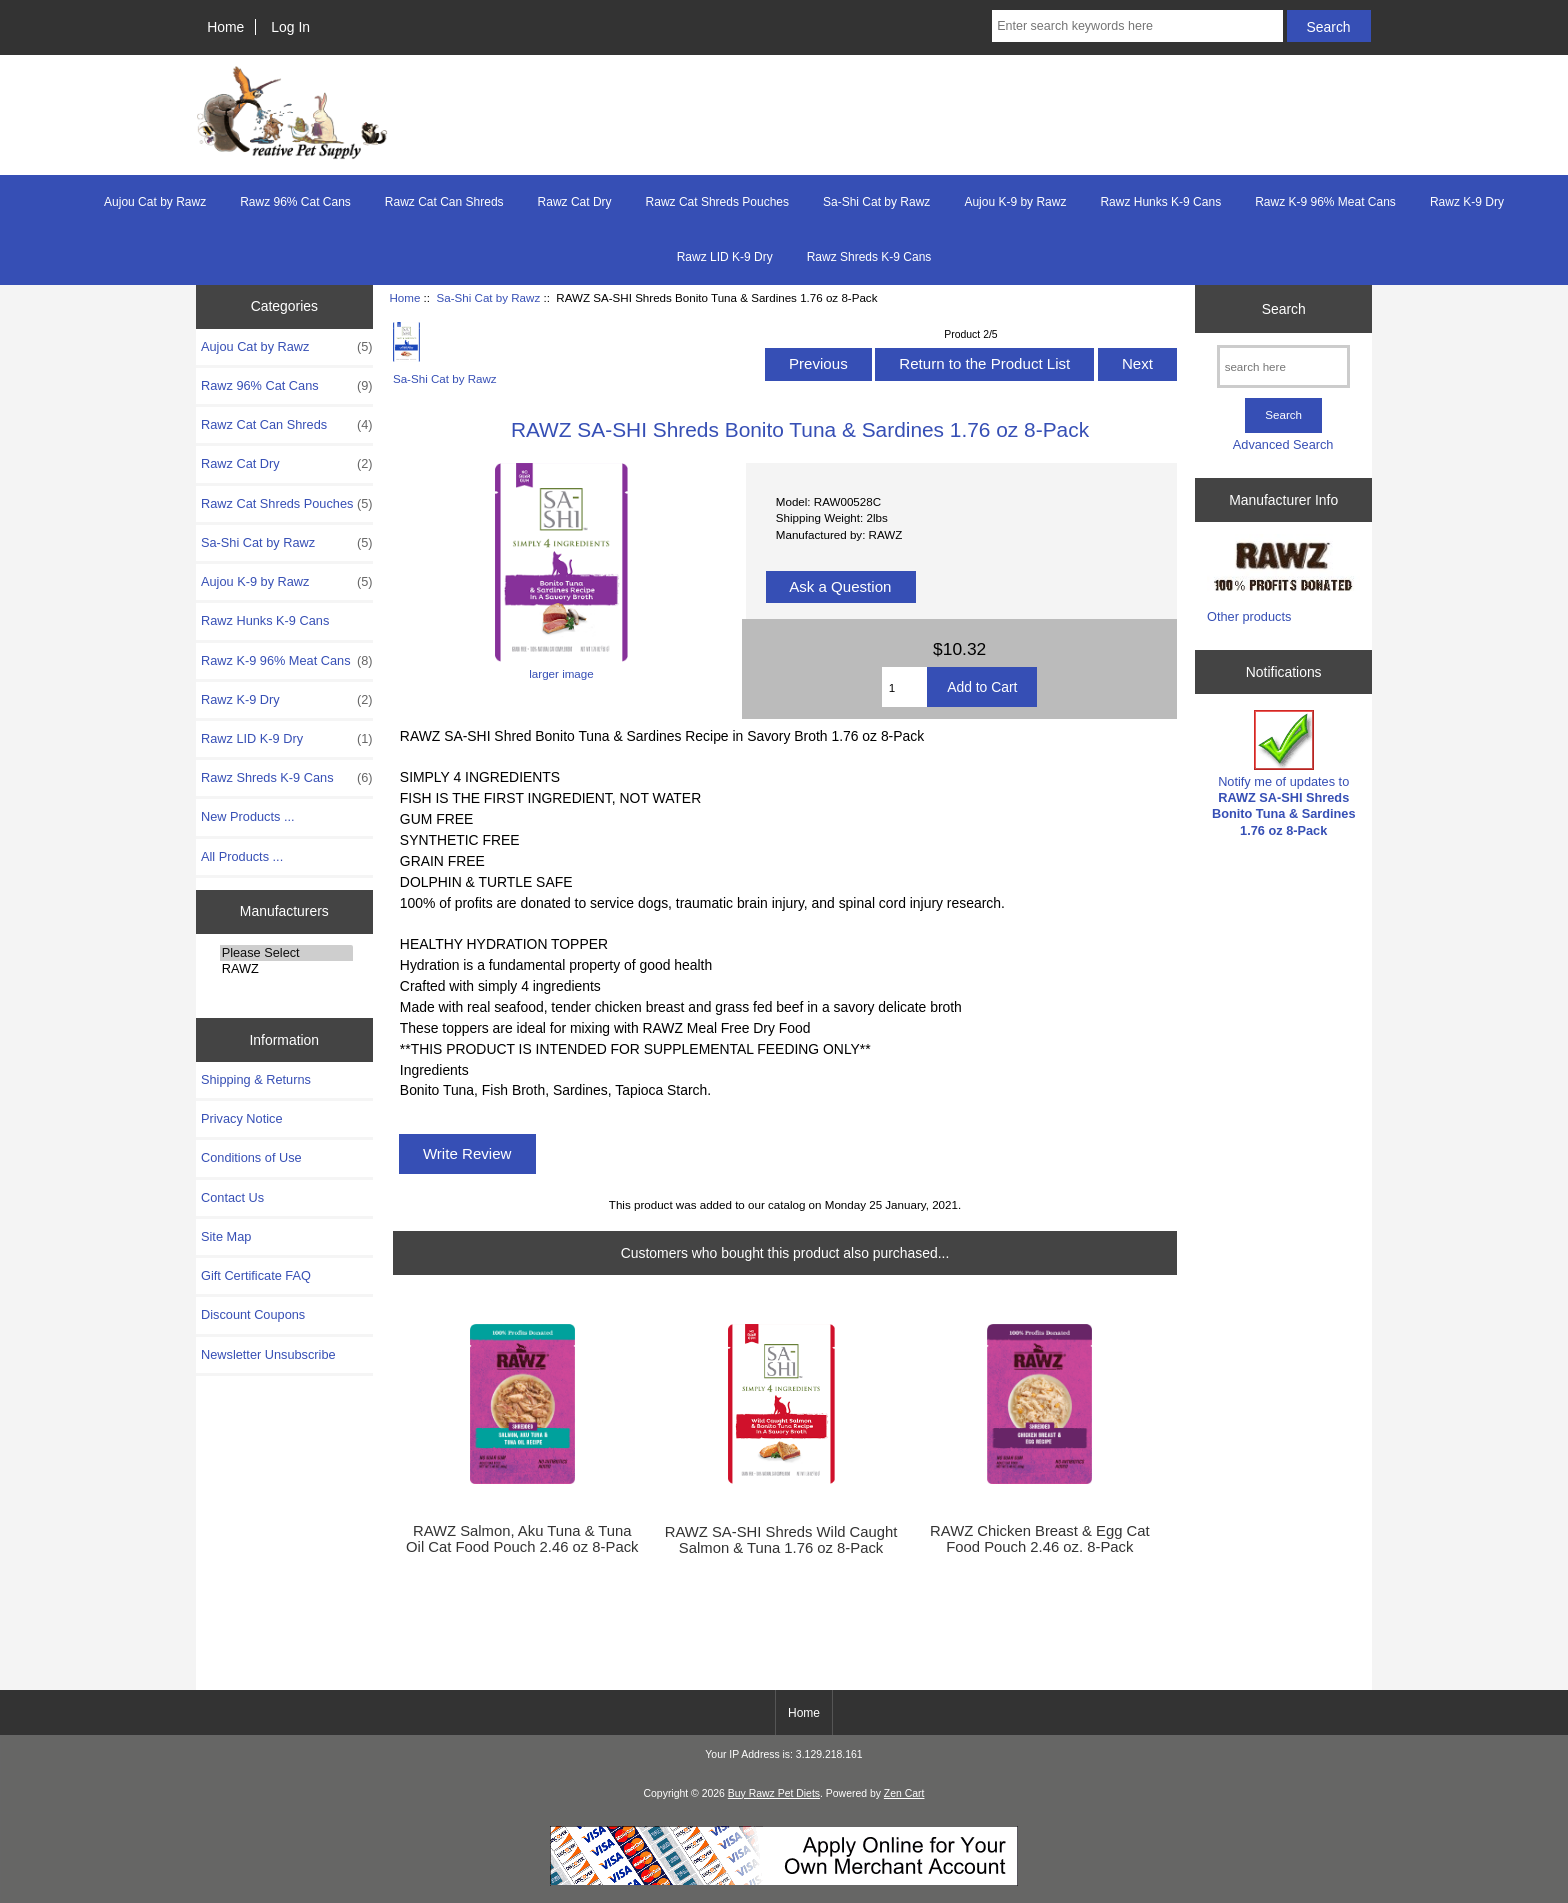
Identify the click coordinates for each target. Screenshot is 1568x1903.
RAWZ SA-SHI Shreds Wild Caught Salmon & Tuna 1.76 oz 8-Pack (781, 1540)
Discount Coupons (253, 1314)
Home (225, 27)
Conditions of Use (251, 1157)
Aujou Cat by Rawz (155, 202)
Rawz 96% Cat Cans (295, 202)
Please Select (286, 953)
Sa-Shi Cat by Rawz (488, 297)
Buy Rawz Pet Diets (774, 1793)
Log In (290, 27)
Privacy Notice (241, 1118)
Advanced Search (1283, 444)
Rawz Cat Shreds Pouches (717, 202)
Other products (1249, 616)
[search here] (1283, 366)
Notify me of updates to (1284, 774)
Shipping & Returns (256, 1079)
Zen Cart (904, 1793)
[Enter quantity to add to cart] (904, 687)
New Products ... (248, 816)
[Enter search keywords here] (1137, 26)
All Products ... (242, 856)
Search (1284, 308)
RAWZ (286, 969)
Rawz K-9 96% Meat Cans (1325, 202)
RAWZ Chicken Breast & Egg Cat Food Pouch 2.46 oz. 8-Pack (1039, 1539)
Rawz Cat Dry (575, 202)
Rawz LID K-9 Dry (725, 257)
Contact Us (232, 1197)
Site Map (226, 1236)
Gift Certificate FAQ (256, 1275)
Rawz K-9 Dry (1467, 202)
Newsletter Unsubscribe (268, 1354)
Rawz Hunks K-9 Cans (1160, 202)
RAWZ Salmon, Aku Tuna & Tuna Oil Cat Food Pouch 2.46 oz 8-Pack (522, 1539)
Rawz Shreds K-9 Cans (869, 257)
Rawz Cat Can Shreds (444, 202)
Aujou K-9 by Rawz (1015, 202)
